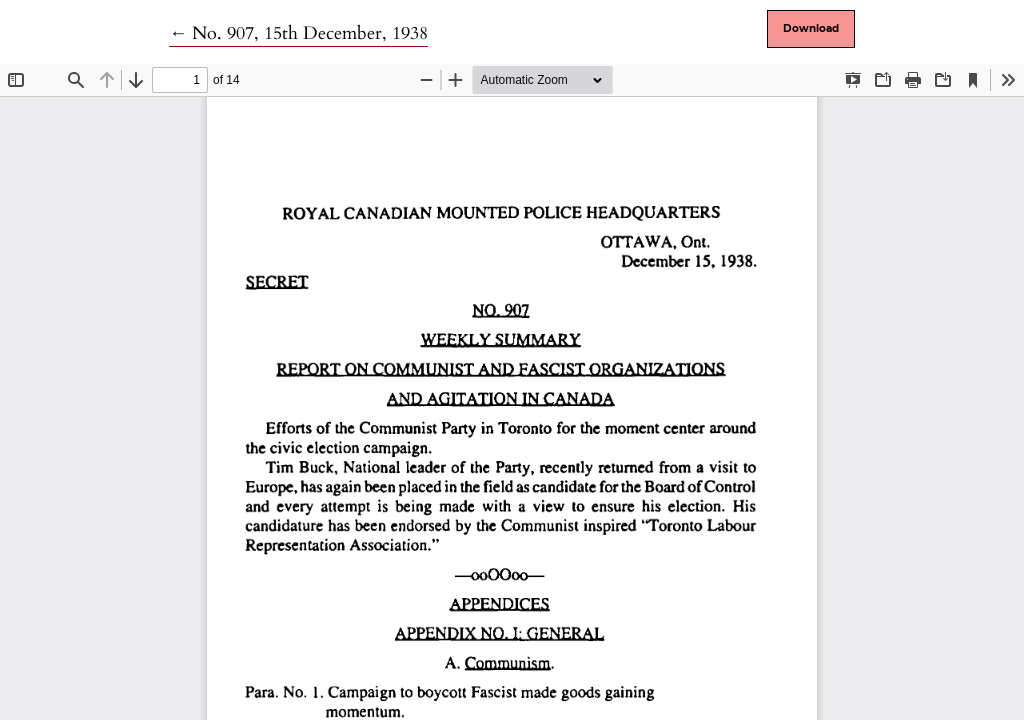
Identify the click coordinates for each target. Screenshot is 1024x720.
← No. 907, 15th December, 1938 (298, 33)
